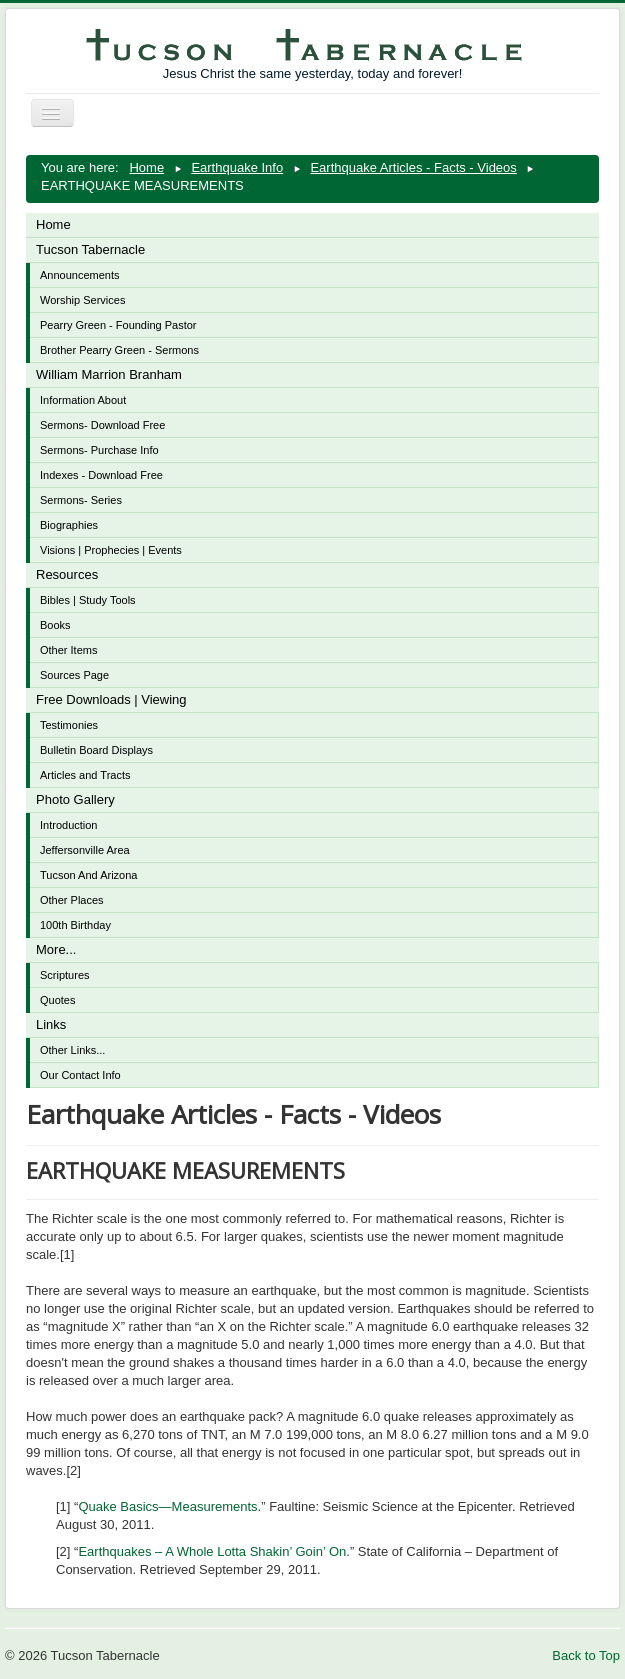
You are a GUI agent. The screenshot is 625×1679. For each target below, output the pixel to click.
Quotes (57, 1000)
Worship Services (82, 300)
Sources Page (74, 675)
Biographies (69, 525)
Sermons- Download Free (102, 425)
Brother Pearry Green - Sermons (119, 350)
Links (51, 1024)
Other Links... (72, 1050)
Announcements (80, 275)
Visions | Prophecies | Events (111, 550)
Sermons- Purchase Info (99, 450)
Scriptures (65, 975)
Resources (67, 574)
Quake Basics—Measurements (167, 1506)
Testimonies (69, 725)
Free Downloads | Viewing (111, 699)
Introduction (68, 825)
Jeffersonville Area (85, 850)
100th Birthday (75, 925)
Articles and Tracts (85, 775)
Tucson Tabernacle (90, 249)
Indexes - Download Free (101, 475)
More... (56, 949)
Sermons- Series (81, 500)
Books (55, 625)
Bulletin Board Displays (96, 750)
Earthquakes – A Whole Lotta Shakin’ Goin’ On (212, 1551)
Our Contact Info (80, 1075)
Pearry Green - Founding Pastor (118, 325)
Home (53, 224)
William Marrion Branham (109, 374)
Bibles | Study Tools (88, 600)
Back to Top (586, 1655)
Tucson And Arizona (88, 875)
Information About (83, 400)
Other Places (72, 900)
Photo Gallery (75, 799)
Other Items (68, 650)
